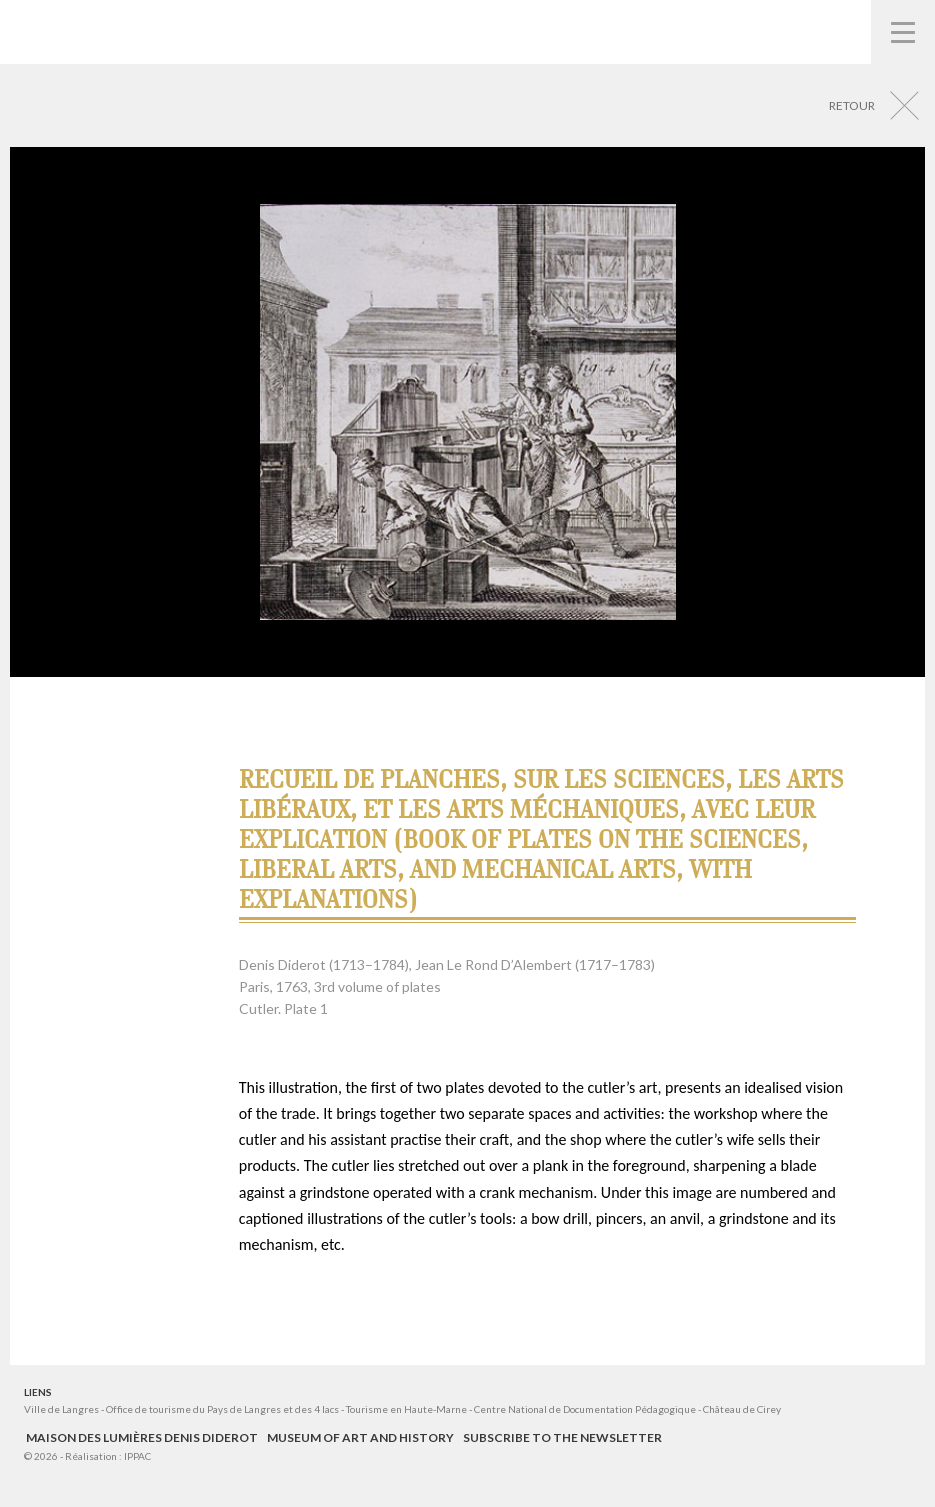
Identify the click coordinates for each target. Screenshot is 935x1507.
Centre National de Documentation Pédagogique (585, 1409)
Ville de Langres (61, 1409)
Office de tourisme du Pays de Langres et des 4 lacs (223, 1409)
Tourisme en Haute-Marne (406, 1409)
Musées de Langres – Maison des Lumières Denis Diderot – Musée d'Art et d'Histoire (50, 30)
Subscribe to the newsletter (562, 1437)
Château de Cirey (742, 1409)
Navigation (903, 32)
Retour (852, 105)
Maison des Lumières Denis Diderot (142, 1437)
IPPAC (137, 1456)
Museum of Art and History (360, 1437)
